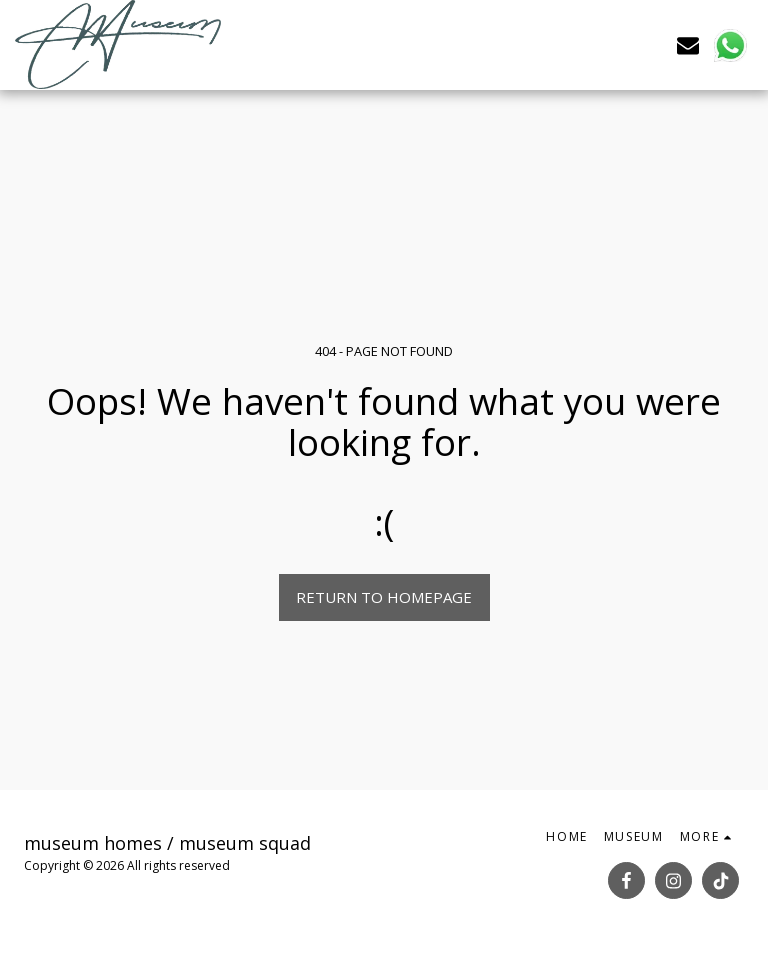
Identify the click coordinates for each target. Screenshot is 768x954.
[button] (688, 44)
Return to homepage (384, 597)
